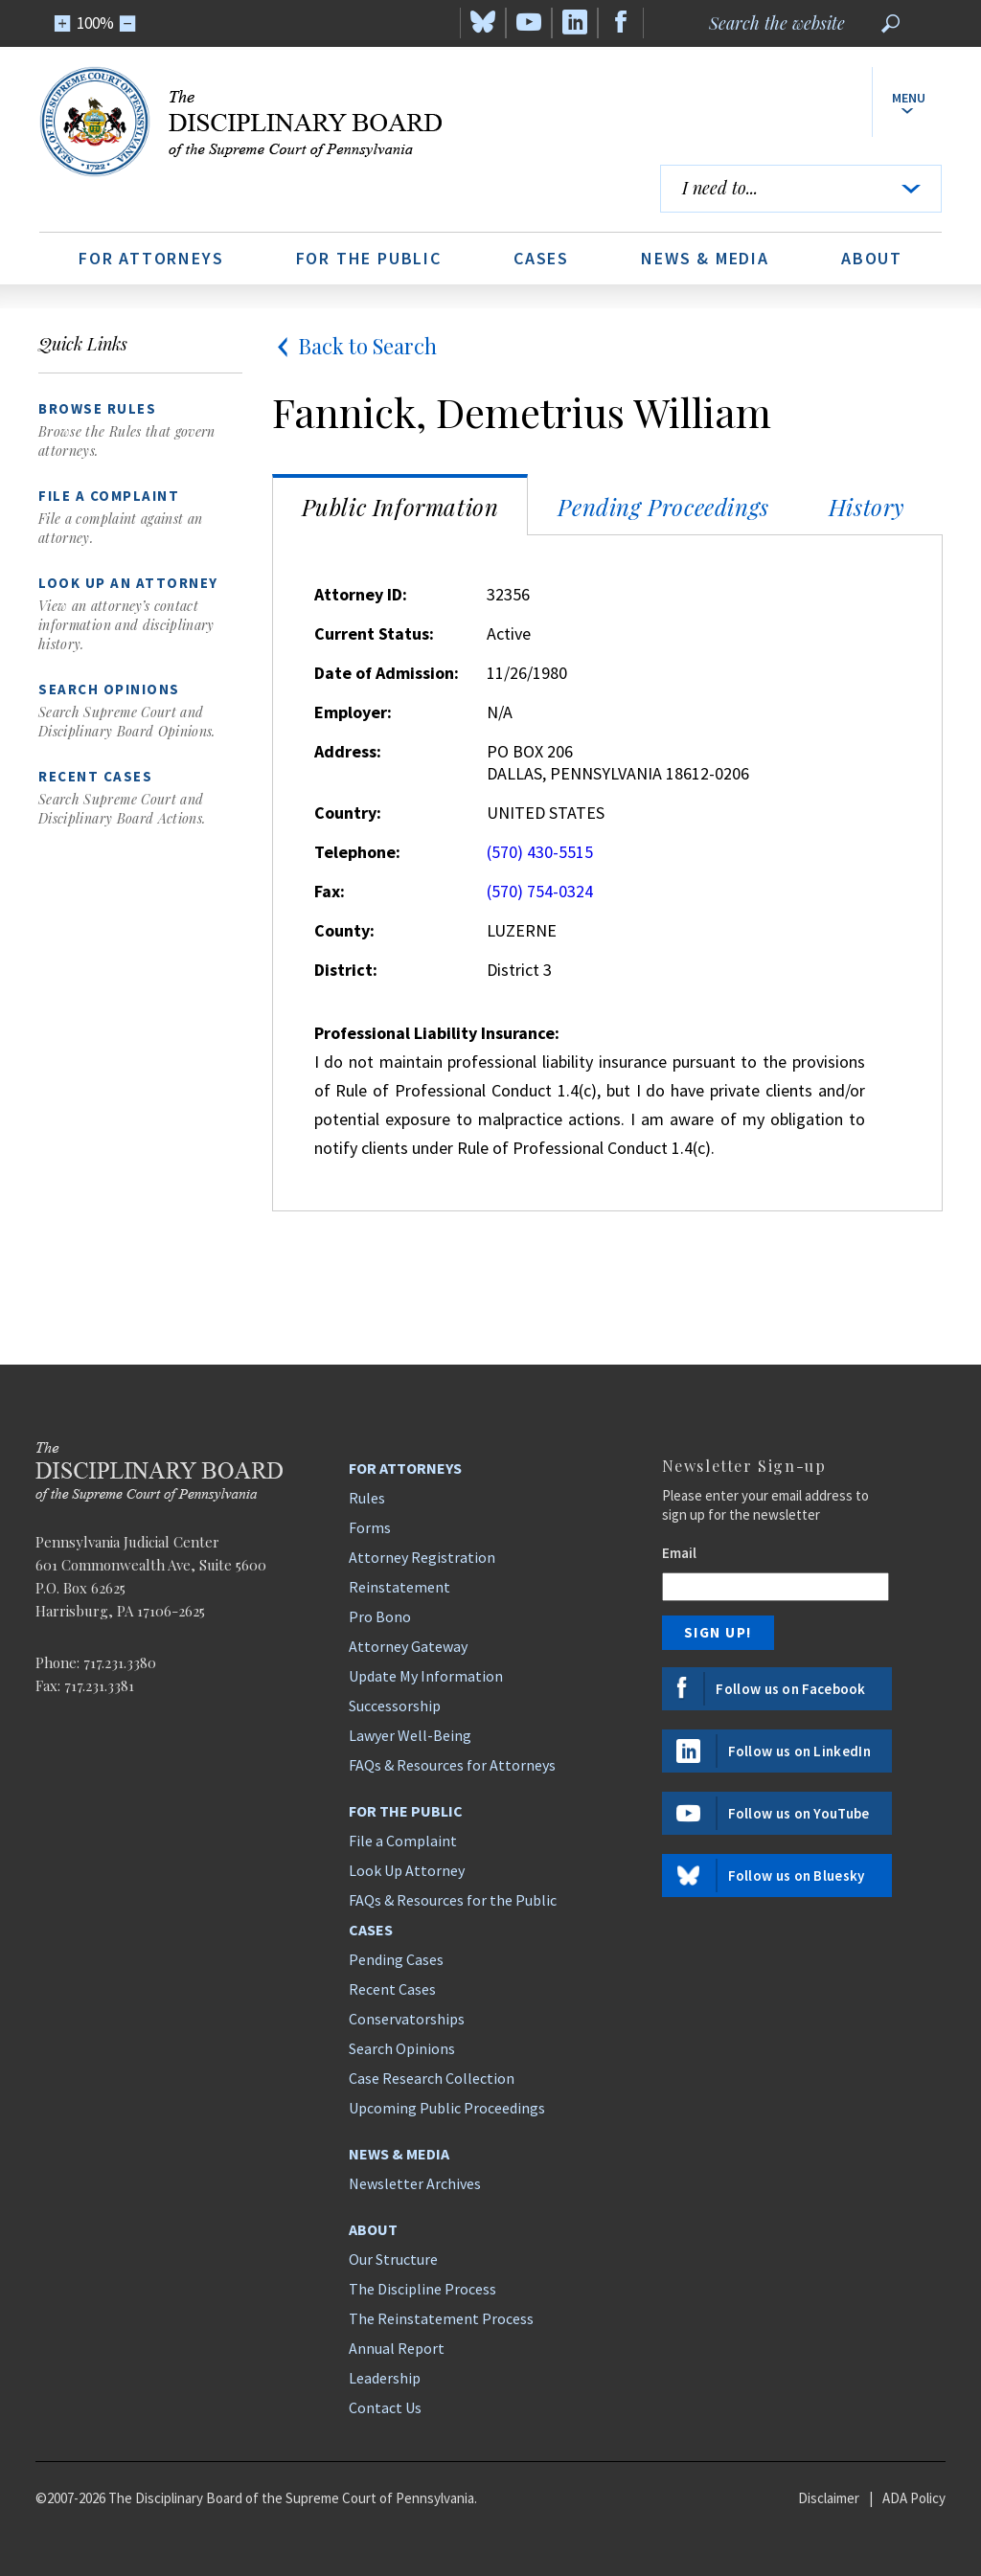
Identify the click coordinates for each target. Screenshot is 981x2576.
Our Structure (393, 2259)
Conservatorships (407, 2018)
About (871, 258)
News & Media (705, 258)
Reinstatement (399, 1586)
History (867, 506)
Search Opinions (402, 2048)
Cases (541, 258)
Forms (370, 1527)
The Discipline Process (422, 2288)
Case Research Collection (431, 2078)
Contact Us (385, 2407)
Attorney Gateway (408, 1646)
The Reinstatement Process (441, 2318)
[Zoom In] (63, 23)
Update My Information (426, 1675)
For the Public (369, 258)
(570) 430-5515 (540, 852)
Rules (367, 1497)
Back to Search (354, 345)
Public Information (400, 506)
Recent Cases (392, 1989)
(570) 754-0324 (540, 891)
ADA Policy (914, 2498)
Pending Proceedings (663, 506)
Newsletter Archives (415, 2183)
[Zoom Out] (128, 23)
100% (95, 23)
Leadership (385, 2377)
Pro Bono (380, 1616)
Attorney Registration (422, 1557)
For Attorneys (151, 258)
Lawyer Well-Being (410, 1735)
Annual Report (397, 2348)
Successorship (395, 1705)
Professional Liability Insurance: (436, 1033)
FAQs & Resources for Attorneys (452, 1765)
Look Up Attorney (407, 1870)
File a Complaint (403, 1840)
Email (679, 1553)
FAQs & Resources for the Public (453, 1900)
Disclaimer (828, 2498)
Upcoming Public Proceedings (447, 2107)
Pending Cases (396, 1959)
